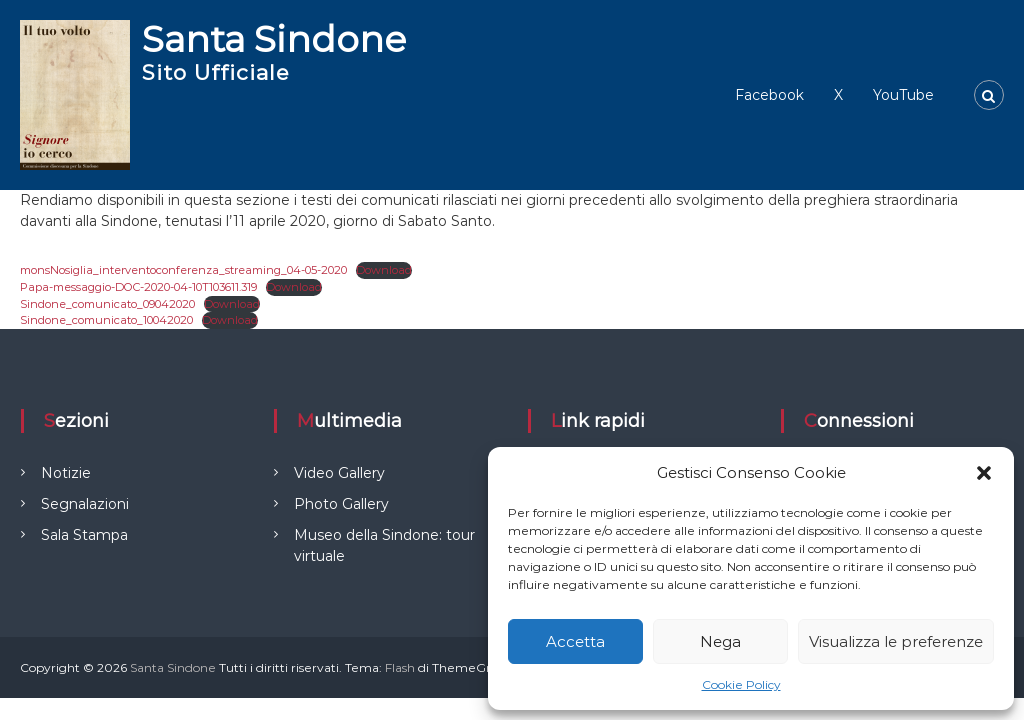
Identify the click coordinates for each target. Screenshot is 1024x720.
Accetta (575, 641)
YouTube (903, 95)
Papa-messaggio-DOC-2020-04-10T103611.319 (138, 287)
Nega (720, 641)
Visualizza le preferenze (896, 641)
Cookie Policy (741, 684)
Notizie (66, 473)
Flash (400, 667)
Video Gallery (339, 473)
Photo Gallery (341, 504)
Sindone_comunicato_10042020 (106, 320)
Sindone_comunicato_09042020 (107, 304)
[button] (984, 473)
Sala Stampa (84, 535)
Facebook (769, 95)
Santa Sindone (274, 39)
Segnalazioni (85, 504)
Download (384, 270)
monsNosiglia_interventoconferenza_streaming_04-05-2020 (183, 270)
